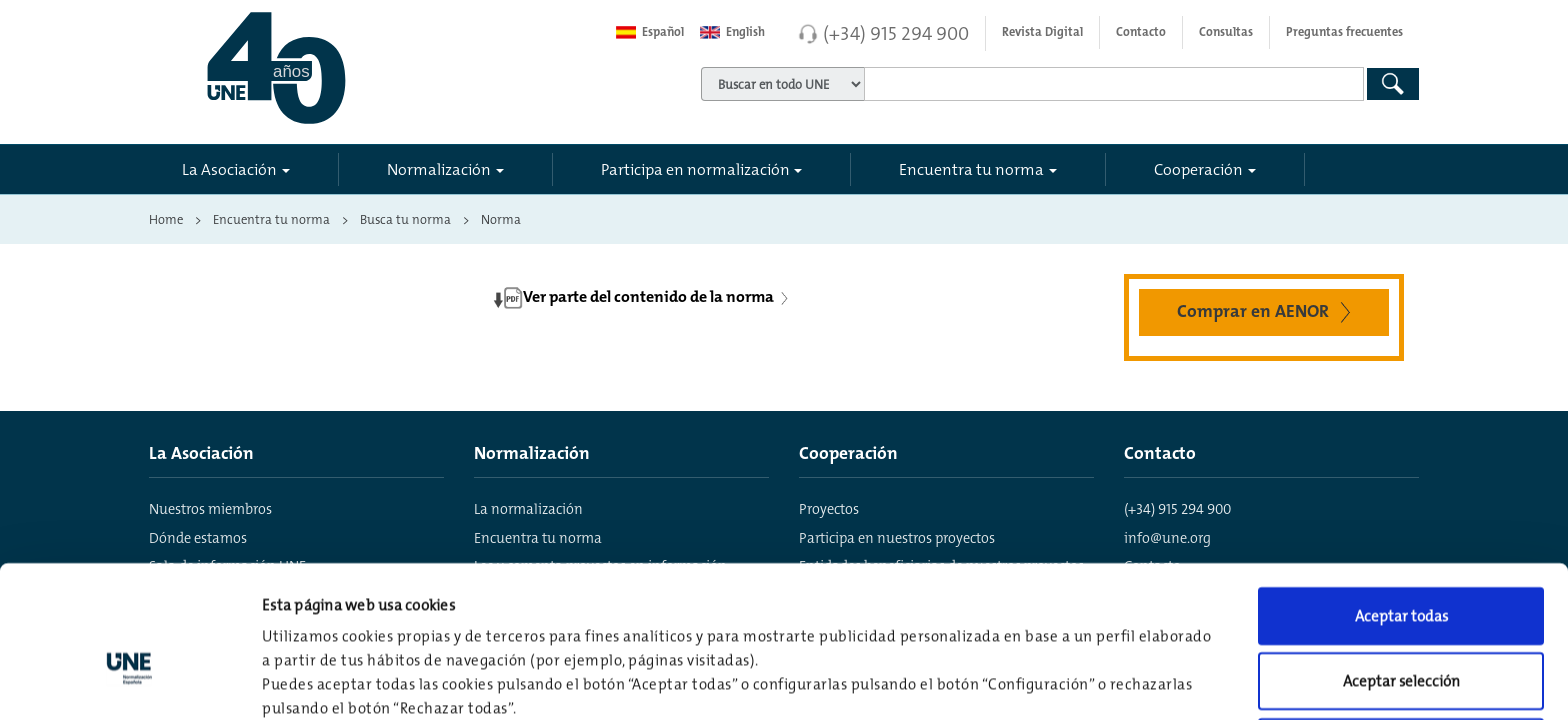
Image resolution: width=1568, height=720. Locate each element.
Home (166, 219)
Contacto (1141, 32)
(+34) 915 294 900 (896, 33)
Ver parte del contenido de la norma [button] (642, 298)
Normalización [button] (439, 169)
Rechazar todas (1401, 630)
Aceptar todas (1401, 499)
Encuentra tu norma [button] (971, 169)
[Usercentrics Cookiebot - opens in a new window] (129, 681)
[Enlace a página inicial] (365, 68)
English (732, 32)
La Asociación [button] (229, 169)
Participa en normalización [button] (695, 169)
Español (650, 32)
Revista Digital (1042, 32)
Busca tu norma (405, 219)
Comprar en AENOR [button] (1267, 310)
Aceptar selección (1401, 565)
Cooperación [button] (1198, 169)
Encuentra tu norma (271, 219)
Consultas (1226, 32)
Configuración (1041, 680)
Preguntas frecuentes (1344, 32)
